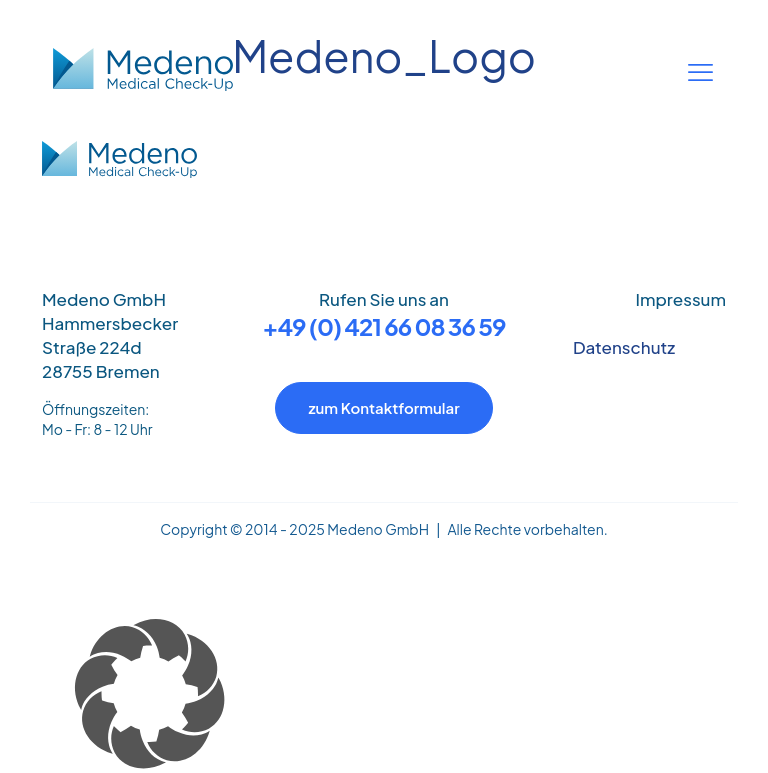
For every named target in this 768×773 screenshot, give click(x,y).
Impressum (680, 299)
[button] (384, 696)
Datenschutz (624, 347)
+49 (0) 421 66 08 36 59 (384, 326)
